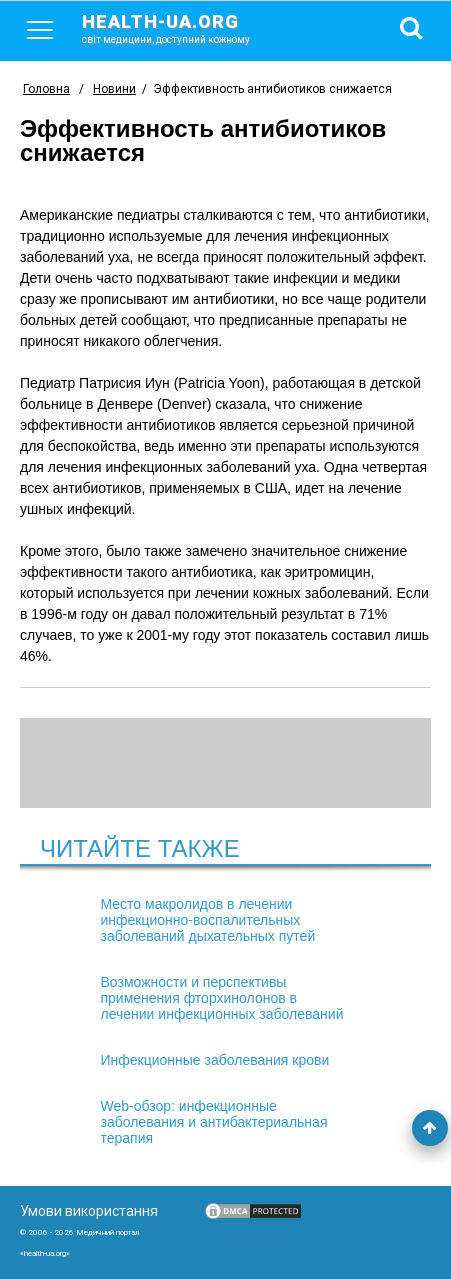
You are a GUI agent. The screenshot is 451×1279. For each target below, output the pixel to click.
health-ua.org (182, 28)
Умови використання (89, 1211)
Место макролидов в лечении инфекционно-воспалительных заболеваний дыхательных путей (208, 920)
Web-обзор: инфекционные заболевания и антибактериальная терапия (214, 1122)
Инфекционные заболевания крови (215, 1060)
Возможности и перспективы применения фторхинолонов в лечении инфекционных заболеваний (222, 998)
